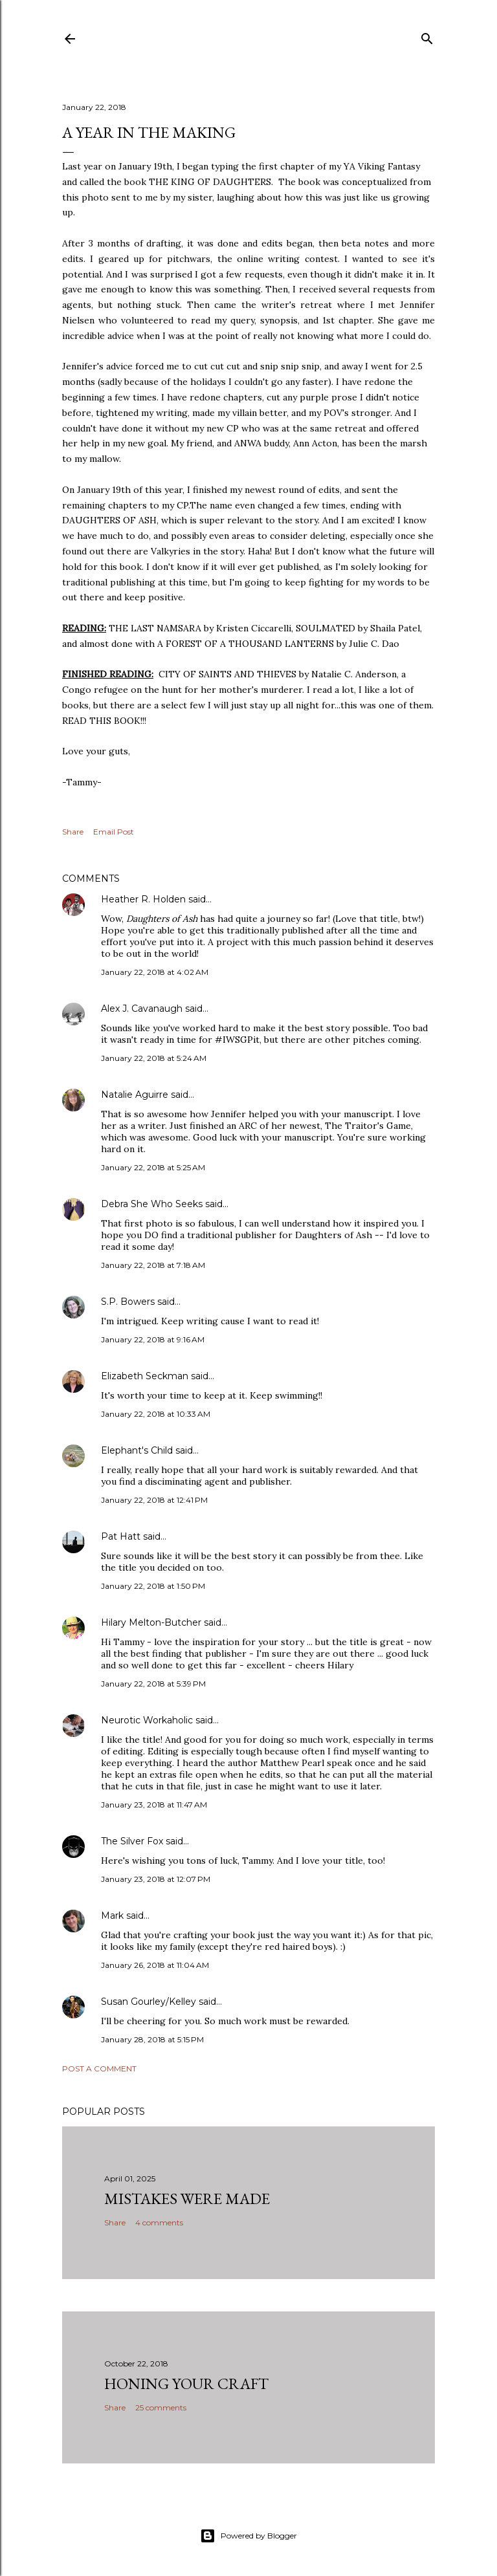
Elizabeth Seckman (144, 1376)
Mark (112, 1915)
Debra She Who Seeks (152, 1204)
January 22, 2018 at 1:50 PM (153, 1586)
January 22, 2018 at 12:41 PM (154, 1500)
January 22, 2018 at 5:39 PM (153, 1683)
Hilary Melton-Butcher (151, 1622)
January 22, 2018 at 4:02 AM (154, 972)
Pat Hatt (120, 1536)
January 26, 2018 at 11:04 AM (155, 1965)
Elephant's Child (137, 1450)
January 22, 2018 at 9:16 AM (152, 1339)
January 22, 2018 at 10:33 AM (155, 1414)
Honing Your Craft (186, 2384)
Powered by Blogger (248, 2536)
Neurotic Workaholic (147, 1720)
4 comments (159, 2222)
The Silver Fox (132, 1841)
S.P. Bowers (128, 1301)
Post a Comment (99, 2068)
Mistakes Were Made (187, 2199)
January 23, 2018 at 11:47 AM (154, 1804)
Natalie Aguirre (134, 1094)
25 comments (160, 2407)
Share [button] (72, 831)
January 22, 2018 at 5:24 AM (153, 1058)
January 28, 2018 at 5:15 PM (152, 2039)
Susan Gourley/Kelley (148, 2001)
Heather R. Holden (143, 899)
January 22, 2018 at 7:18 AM (153, 1265)
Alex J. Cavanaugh (141, 1008)
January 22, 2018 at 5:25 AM (153, 1167)
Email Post (113, 831)
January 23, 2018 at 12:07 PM (155, 1879)
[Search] (427, 36)
